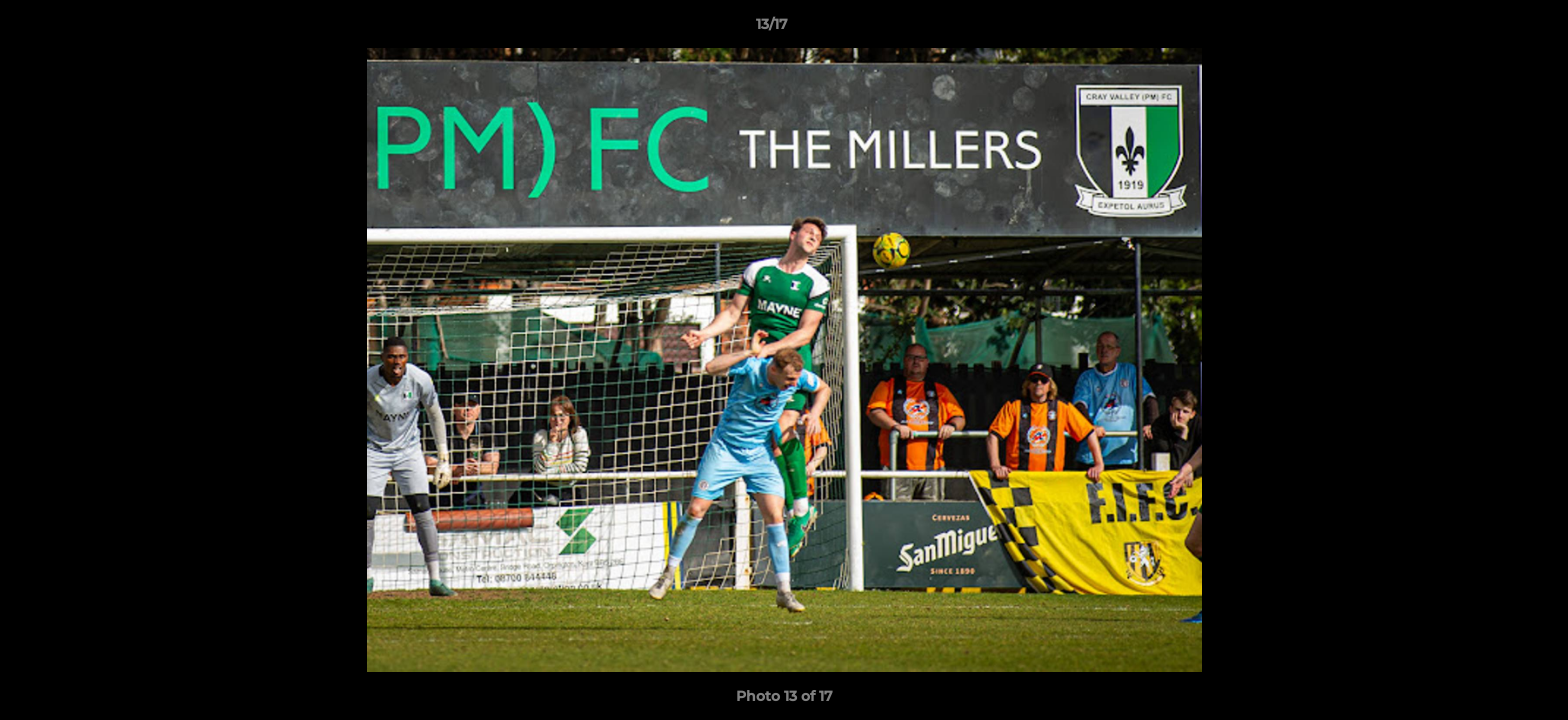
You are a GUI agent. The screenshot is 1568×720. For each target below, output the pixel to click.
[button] (1484, 29)
